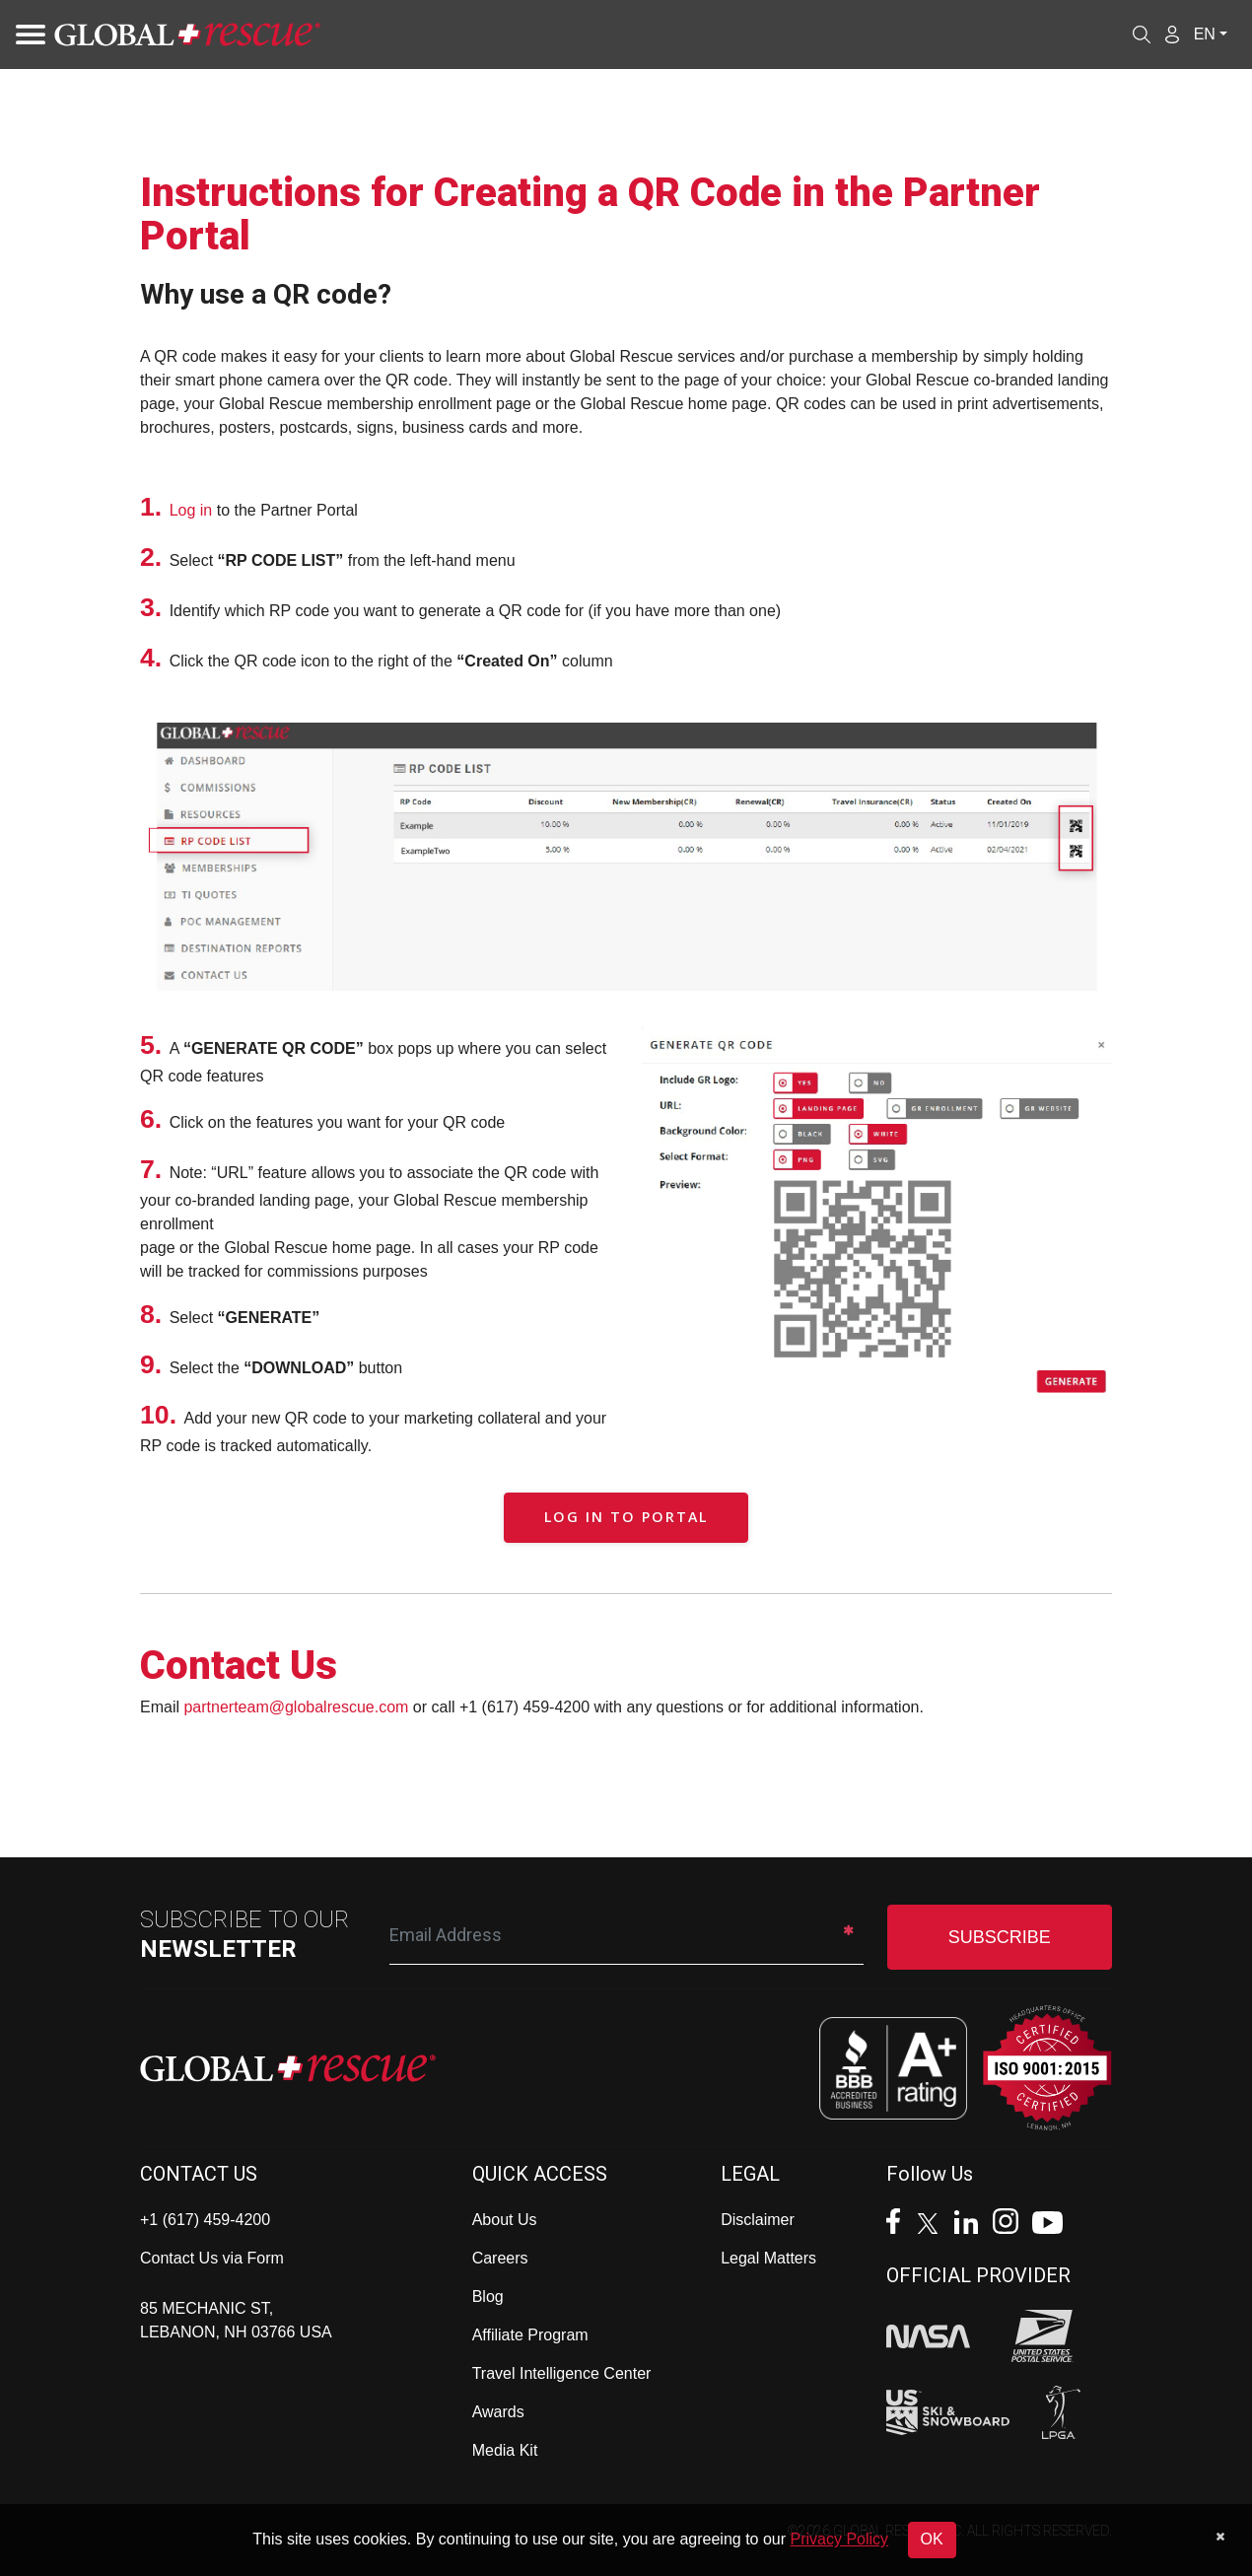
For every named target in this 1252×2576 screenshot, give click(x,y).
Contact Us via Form (212, 2258)
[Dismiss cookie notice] (1220, 2536)
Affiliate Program (530, 2335)
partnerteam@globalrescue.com (295, 1707)
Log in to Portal (626, 1516)
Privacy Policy (840, 2539)
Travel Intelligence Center (562, 2373)
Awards (498, 2411)
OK (932, 2539)
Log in (191, 510)
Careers (500, 2258)
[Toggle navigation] (24, 34)
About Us (504, 2219)
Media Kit (505, 2450)
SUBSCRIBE (999, 1937)
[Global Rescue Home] (187, 35)
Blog (488, 2296)
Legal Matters (768, 2258)
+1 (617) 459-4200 (205, 2219)
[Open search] (1141, 34)
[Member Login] (1172, 33)
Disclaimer (758, 2219)
